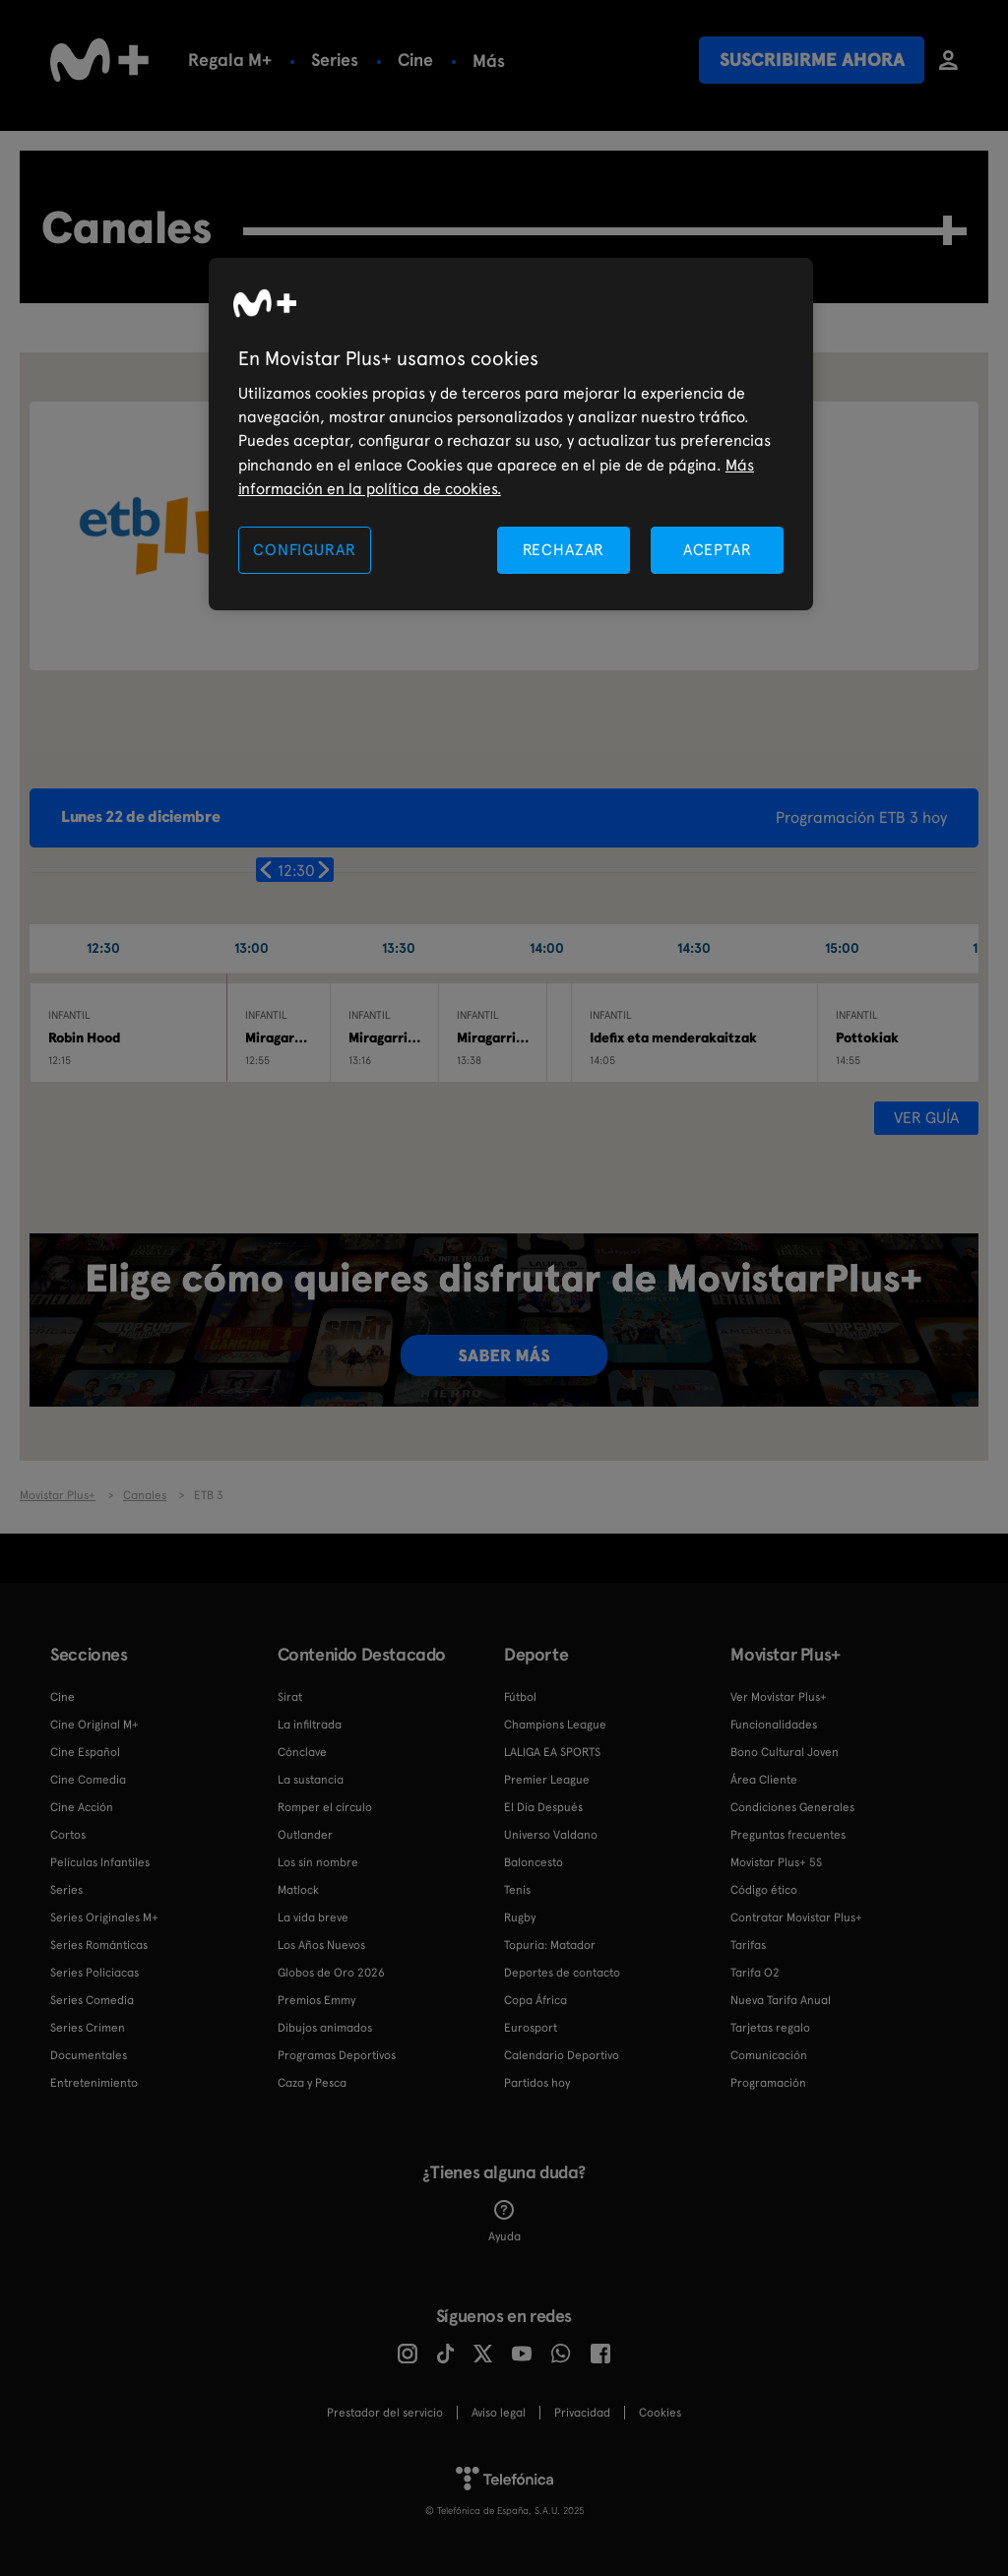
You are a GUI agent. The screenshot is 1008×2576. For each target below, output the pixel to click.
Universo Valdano (551, 1835)
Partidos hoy (537, 2083)
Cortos (68, 1835)
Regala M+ (230, 59)
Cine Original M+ (94, 1724)
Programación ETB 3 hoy (861, 817)
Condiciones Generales (792, 1807)
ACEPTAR (717, 549)
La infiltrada (310, 1724)
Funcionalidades (773, 1724)
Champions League (555, 1724)
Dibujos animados (325, 2028)
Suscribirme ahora (812, 59)
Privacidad (582, 2412)
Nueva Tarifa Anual (780, 2000)
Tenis (517, 1890)
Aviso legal (499, 2412)
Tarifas (748, 1945)
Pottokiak (867, 1037)
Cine (415, 59)
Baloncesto (533, 1862)
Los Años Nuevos (321, 1945)
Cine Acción (81, 1807)
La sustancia (311, 1780)
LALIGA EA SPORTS (552, 1752)
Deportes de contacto (562, 1972)
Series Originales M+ (104, 1917)
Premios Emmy (316, 2000)
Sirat (290, 1697)
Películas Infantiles (100, 1862)
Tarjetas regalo (770, 2028)
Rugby (520, 1917)
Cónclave (302, 1752)
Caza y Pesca (312, 2083)
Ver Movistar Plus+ (778, 1697)
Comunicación (768, 2055)
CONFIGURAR (304, 549)
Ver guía (926, 1117)
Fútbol (498, 59)
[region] (511, 434)
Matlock (298, 1890)
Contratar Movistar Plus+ (796, 1917)
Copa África (535, 2000)
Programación (768, 2083)
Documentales (88, 2055)
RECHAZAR (564, 549)
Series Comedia (92, 2000)
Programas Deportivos (337, 2055)
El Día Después (543, 1807)
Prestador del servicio (385, 2412)
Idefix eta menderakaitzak (673, 1037)
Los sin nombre (318, 1862)
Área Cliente (763, 1780)
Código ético (763, 1890)
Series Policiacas (94, 1972)
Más (580, 61)
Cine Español (85, 1752)
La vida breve (313, 1917)
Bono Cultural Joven (784, 1752)
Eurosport (530, 2028)
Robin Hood (84, 1037)
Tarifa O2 (755, 1972)
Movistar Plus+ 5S (776, 1862)
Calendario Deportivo (561, 2055)
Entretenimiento (94, 2083)
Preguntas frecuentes (788, 1835)
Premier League (547, 1780)
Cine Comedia (88, 1780)
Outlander (305, 1835)
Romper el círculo (325, 1807)
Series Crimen (87, 2028)
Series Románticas (99, 1945)
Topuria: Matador (550, 1945)
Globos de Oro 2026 (331, 1972)
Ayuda (504, 2221)
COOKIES (660, 2412)
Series (334, 59)
